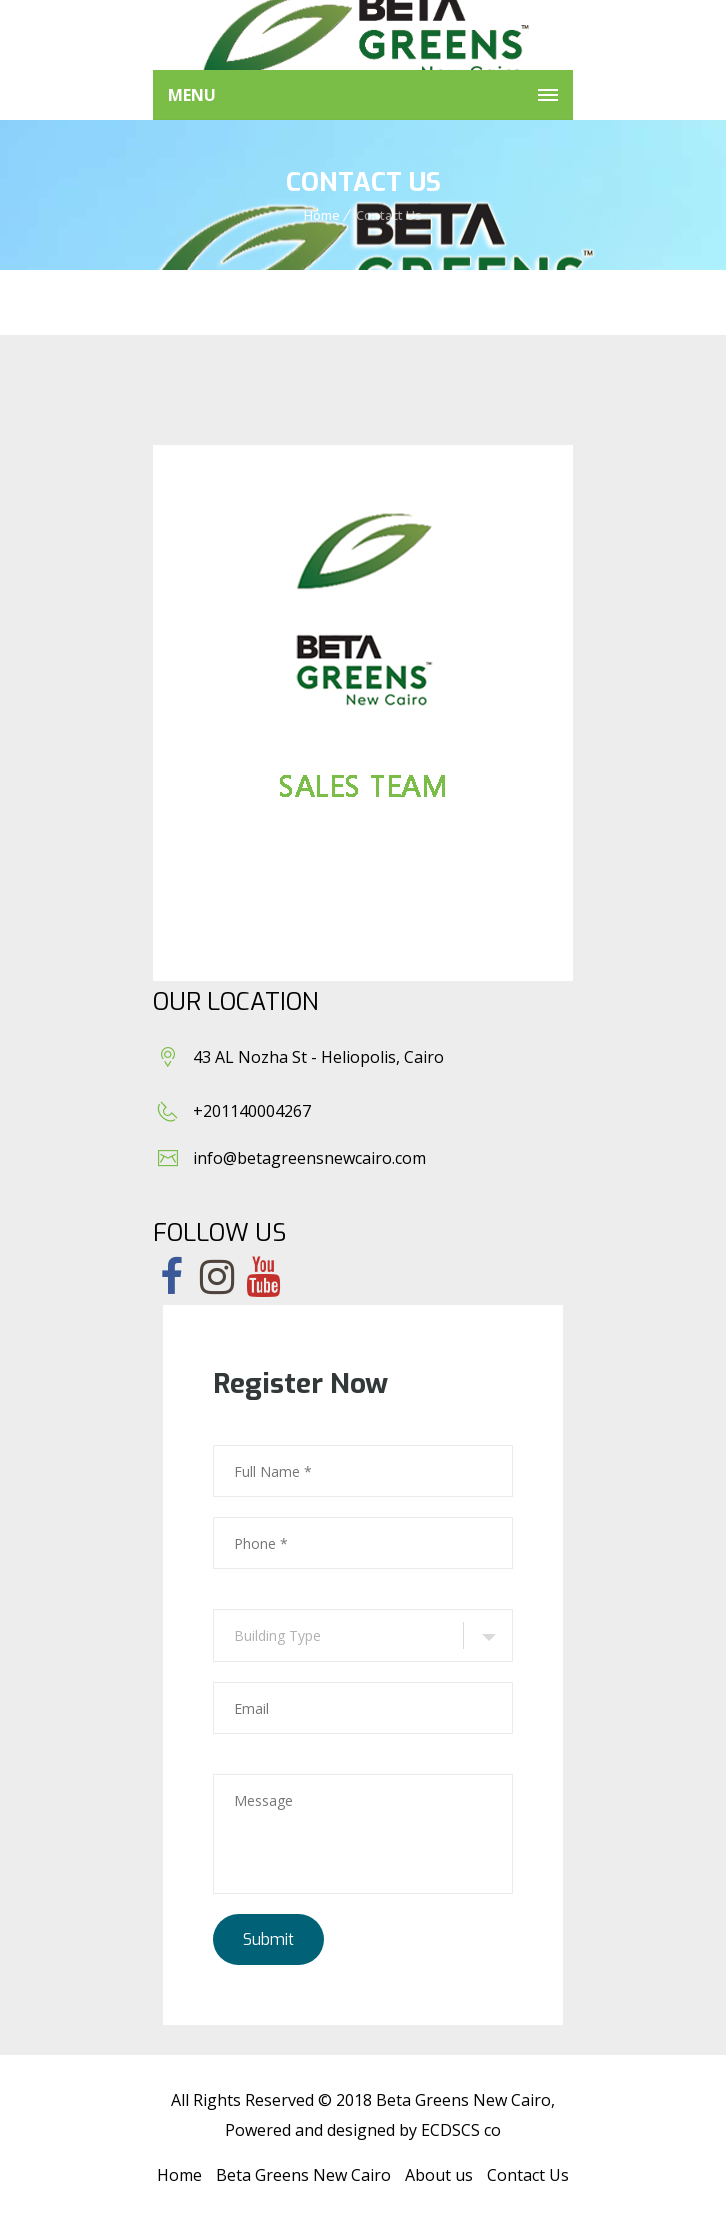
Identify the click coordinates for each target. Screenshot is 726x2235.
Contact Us (528, 2175)
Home (322, 215)
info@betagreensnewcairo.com (309, 1158)
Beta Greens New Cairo (303, 2175)
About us (439, 2175)
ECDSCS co (461, 2130)
